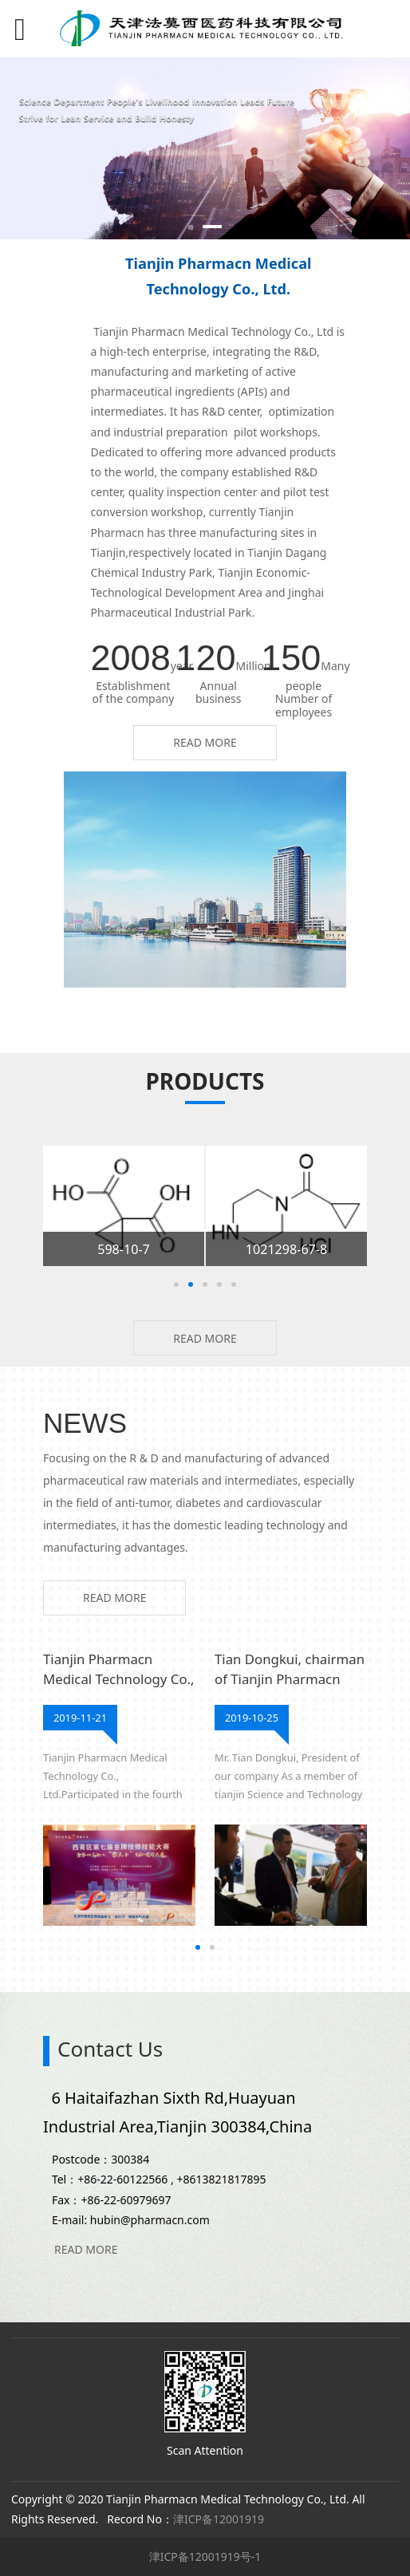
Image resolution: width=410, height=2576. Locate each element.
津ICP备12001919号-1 (205, 2556)
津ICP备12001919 (218, 2519)
